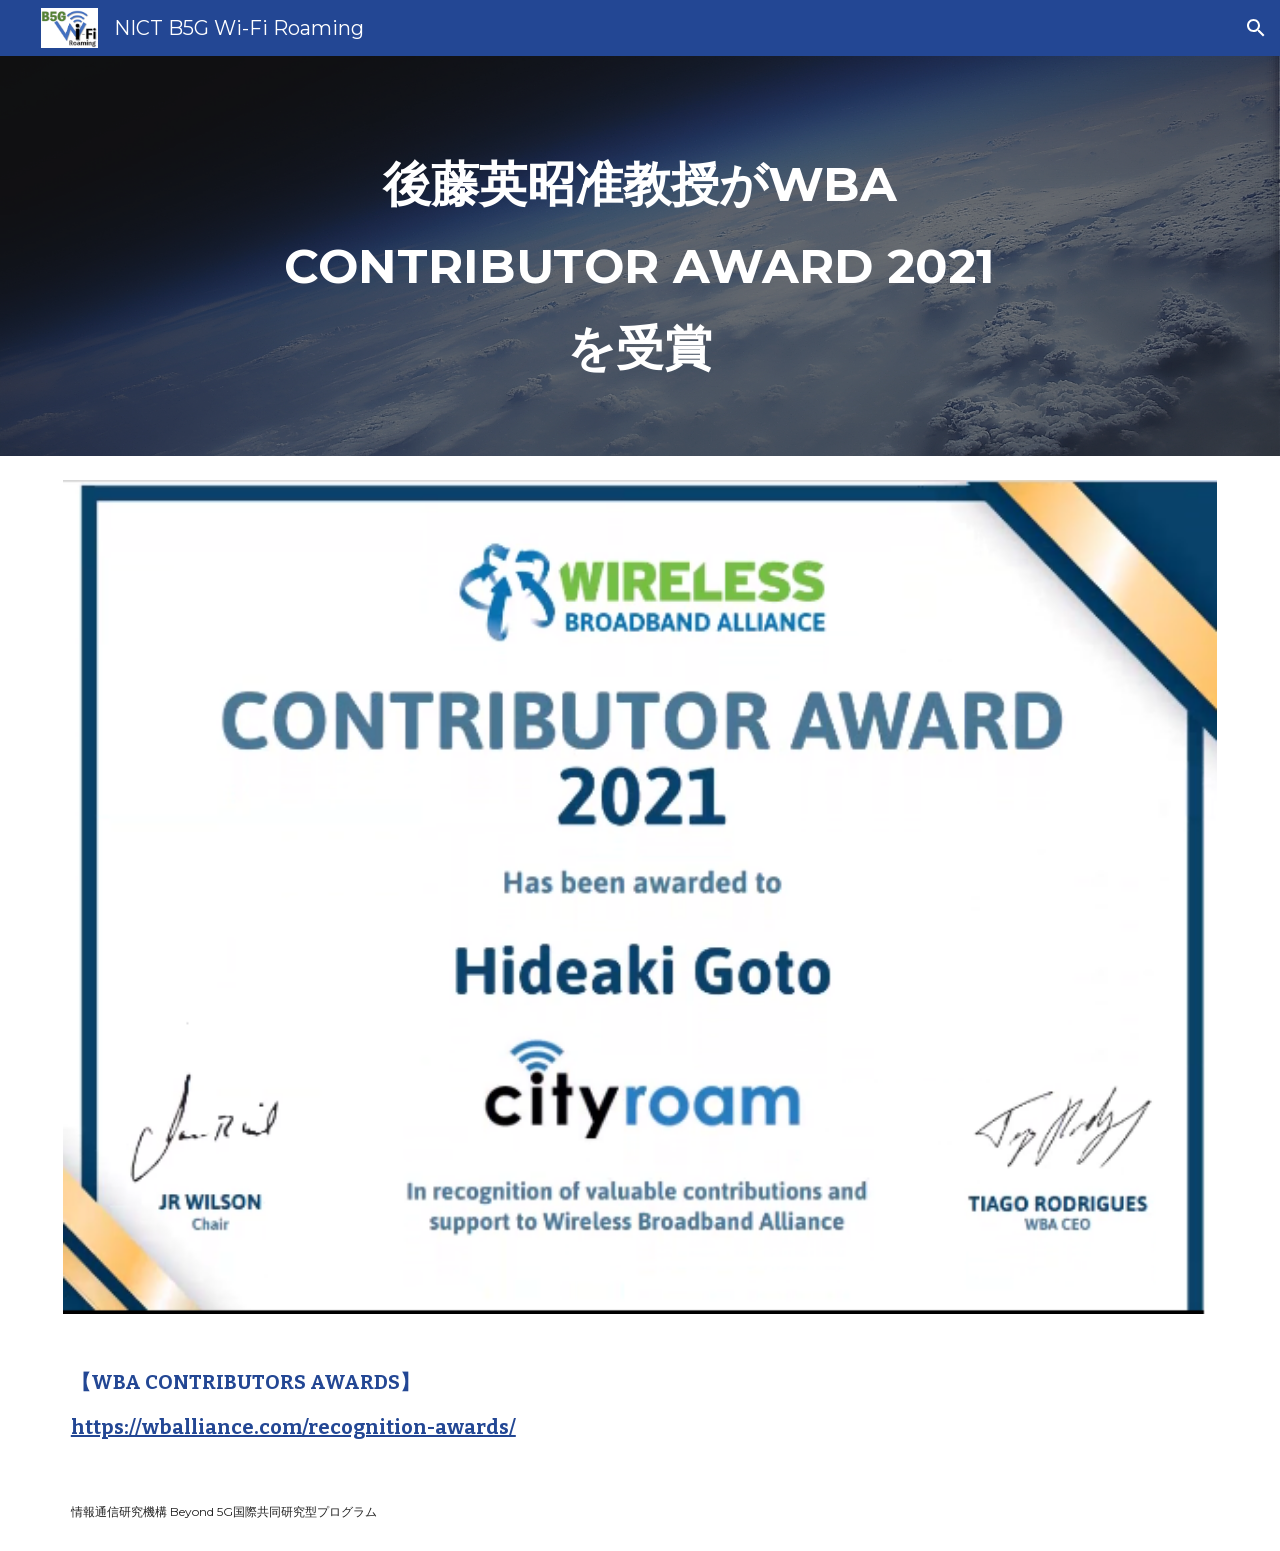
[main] (640, 256)
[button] (1256, 28)
